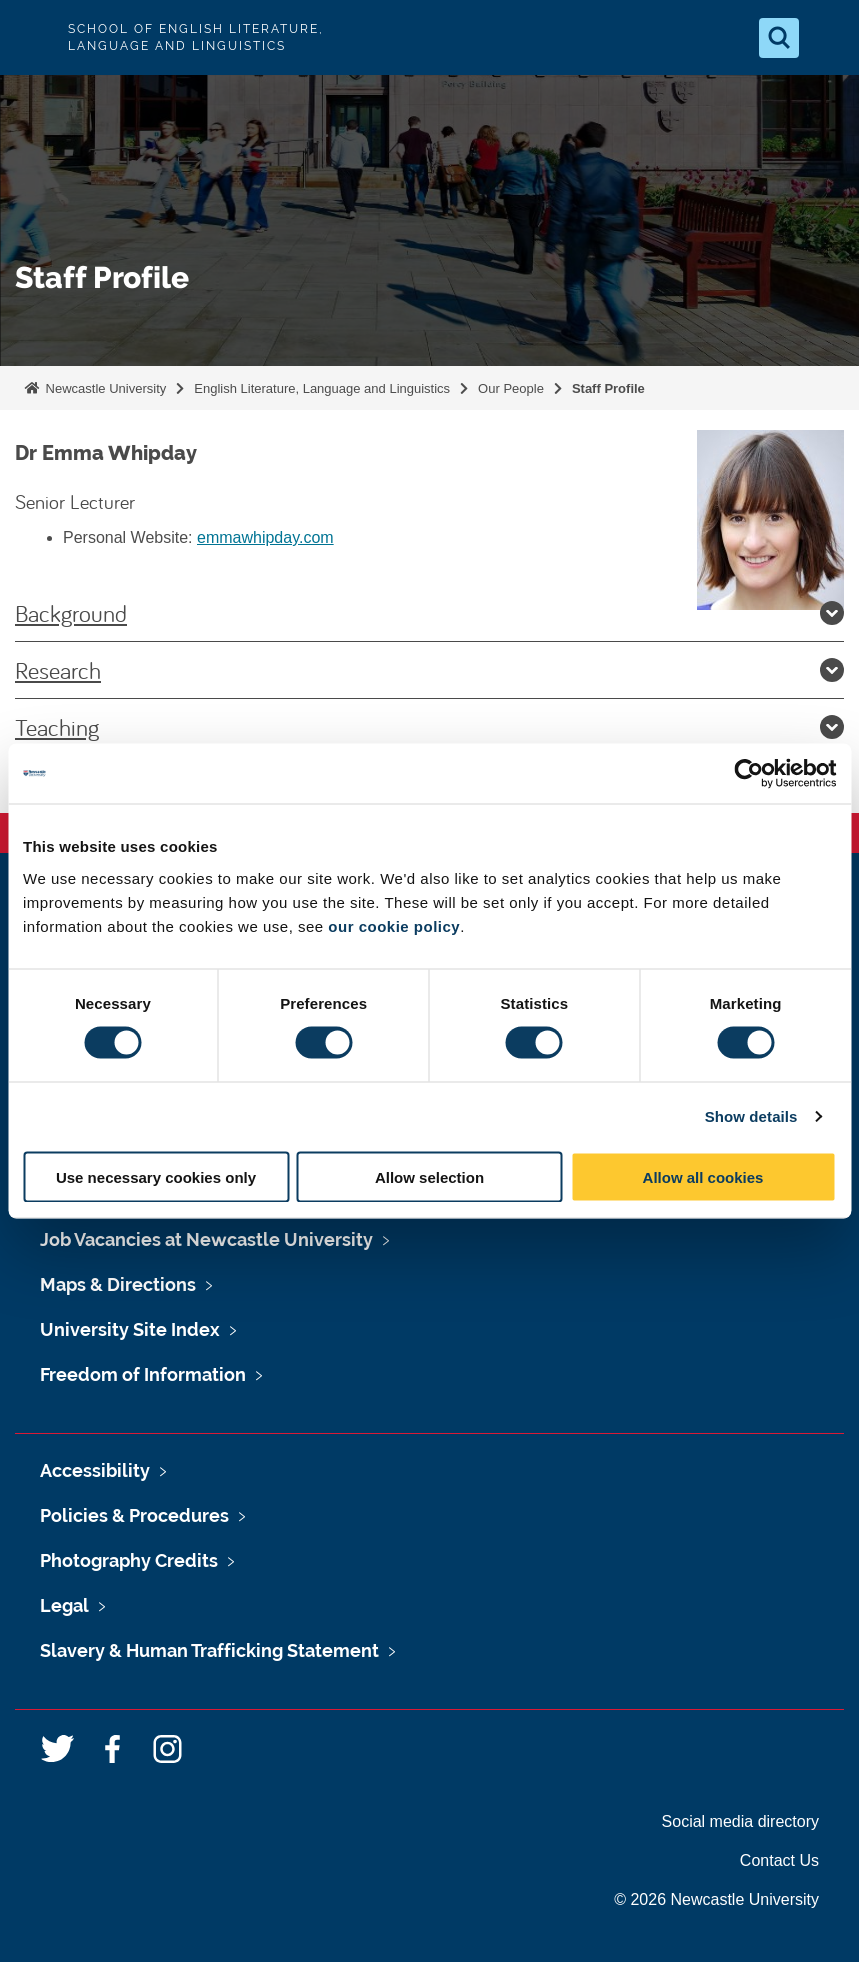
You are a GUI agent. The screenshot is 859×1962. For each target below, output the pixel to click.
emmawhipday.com (265, 537)
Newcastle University (104, 388)
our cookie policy (394, 925)
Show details (751, 1116)
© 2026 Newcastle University (716, 1899)
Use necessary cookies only (156, 1176)
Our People (511, 388)
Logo (32, 37)
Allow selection (429, 1176)
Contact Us (779, 1860)
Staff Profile (608, 388)
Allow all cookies (703, 1176)
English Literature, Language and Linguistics (322, 388)
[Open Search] (779, 38)
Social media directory (740, 1821)
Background (429, 613)
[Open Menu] (827, 38)
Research (429, 670)
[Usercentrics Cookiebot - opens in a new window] (748, 774)
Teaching (429, 727)
